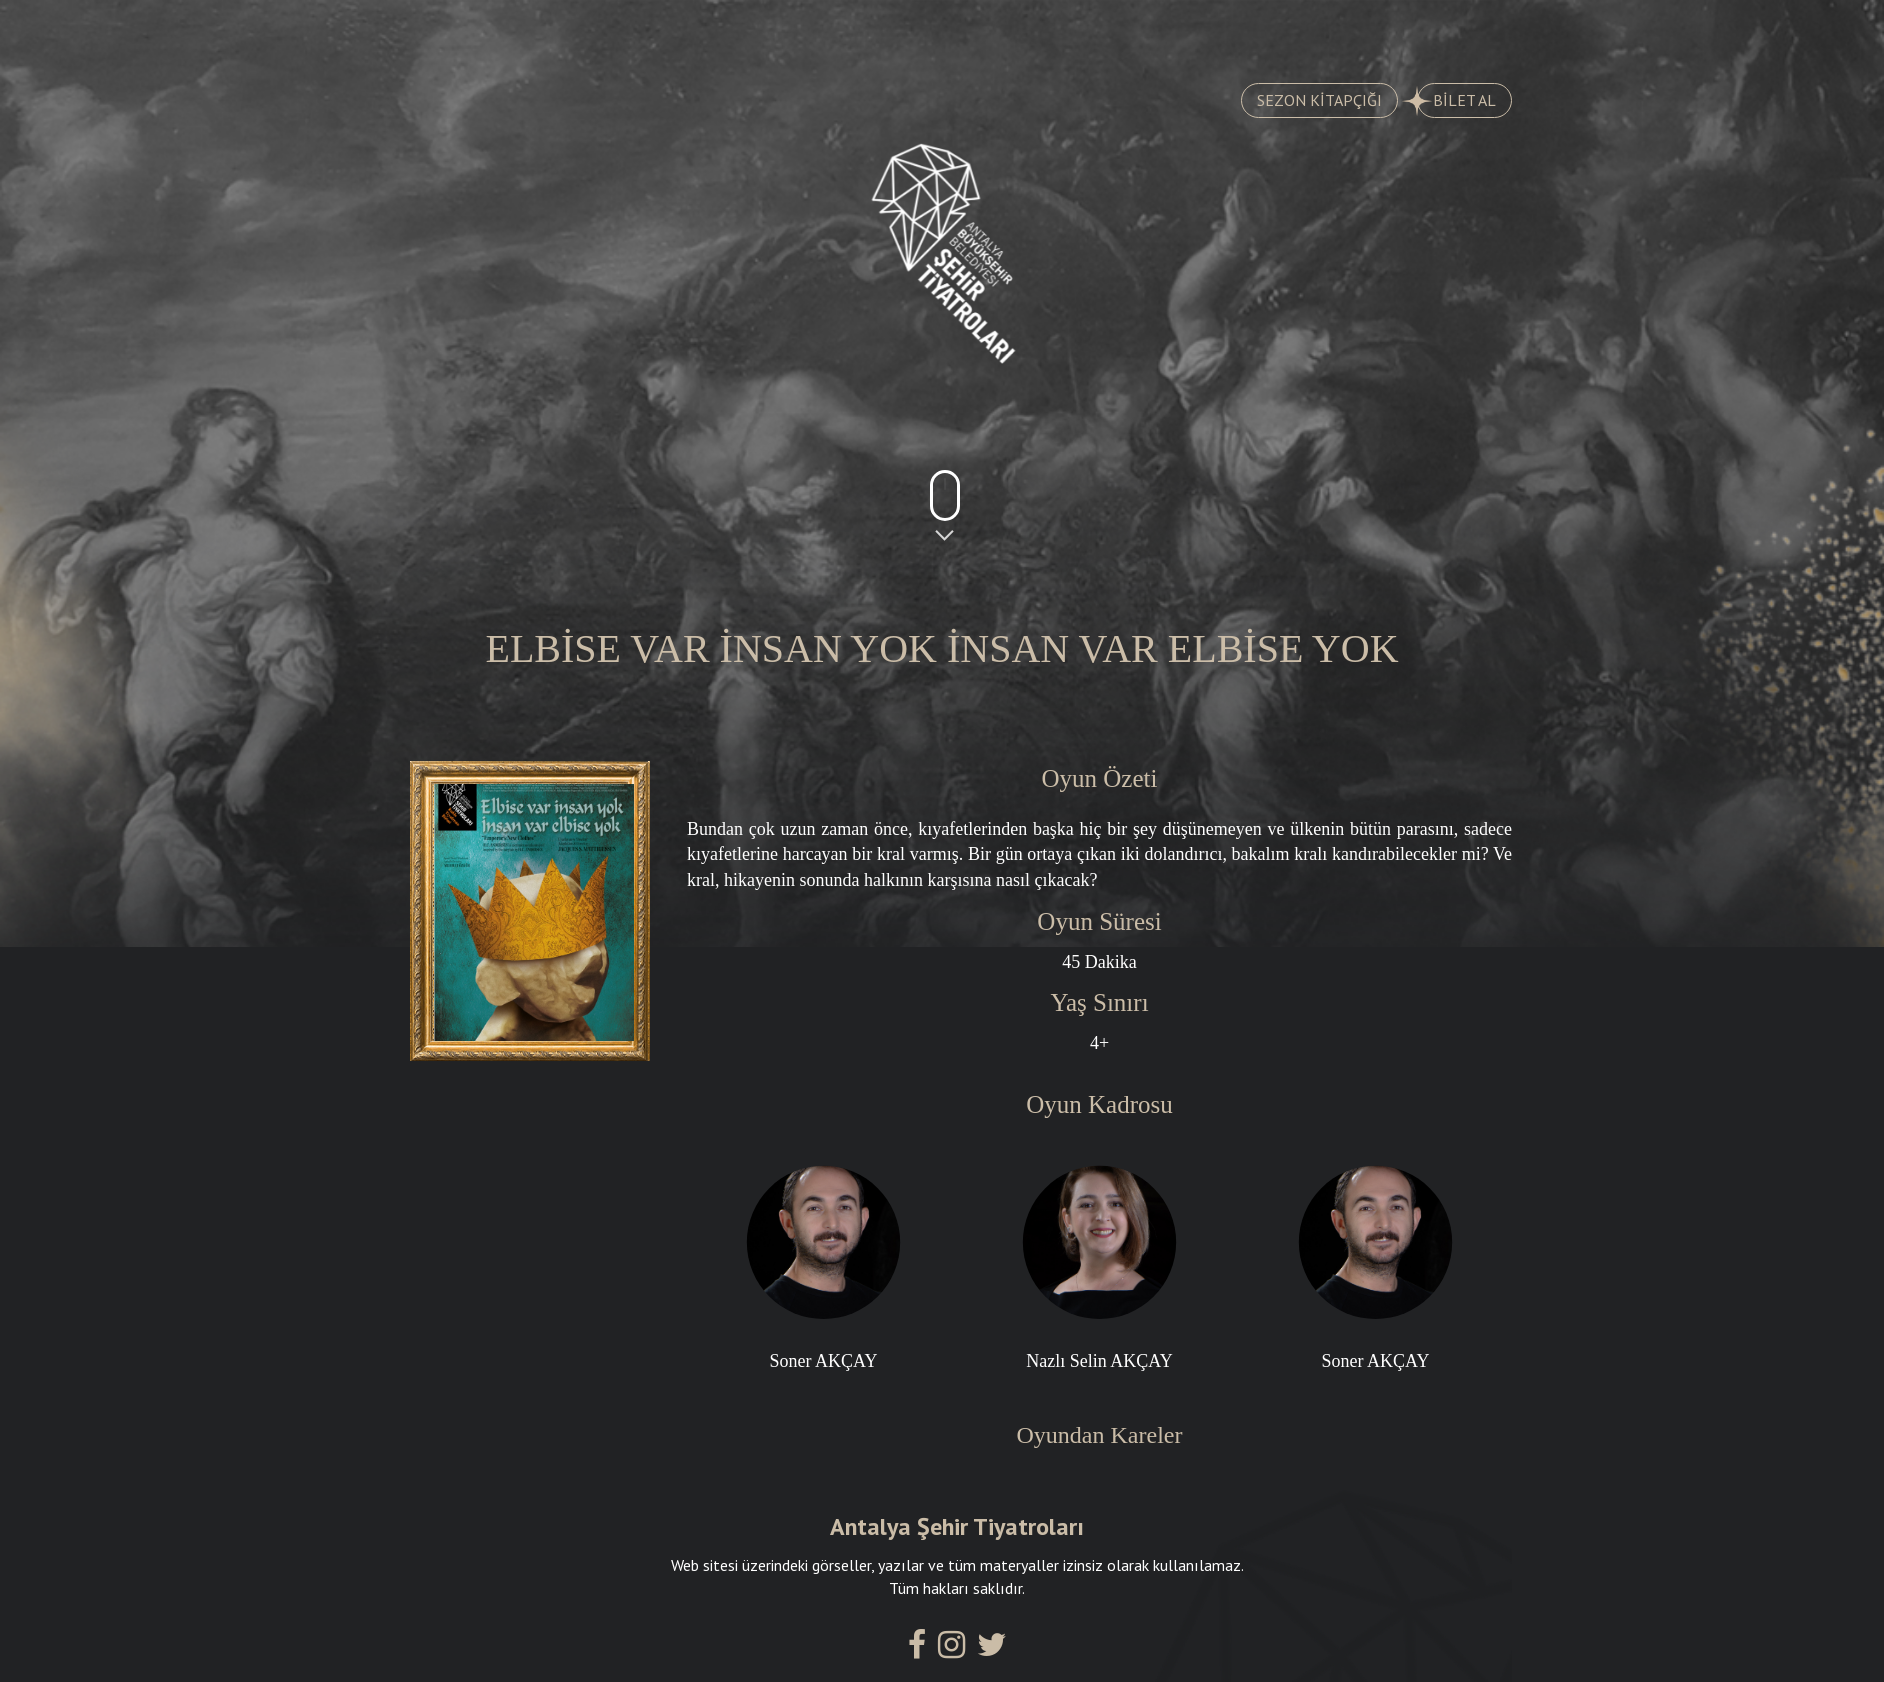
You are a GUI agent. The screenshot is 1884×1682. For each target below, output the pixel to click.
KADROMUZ (1033, 31)
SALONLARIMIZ (1231, 31)
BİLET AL (1456, 101)
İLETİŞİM (1419, 31)
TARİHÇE (637, 31)
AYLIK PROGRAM (830, 31)
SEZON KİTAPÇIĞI (1319, 100)
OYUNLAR (468, 31)
